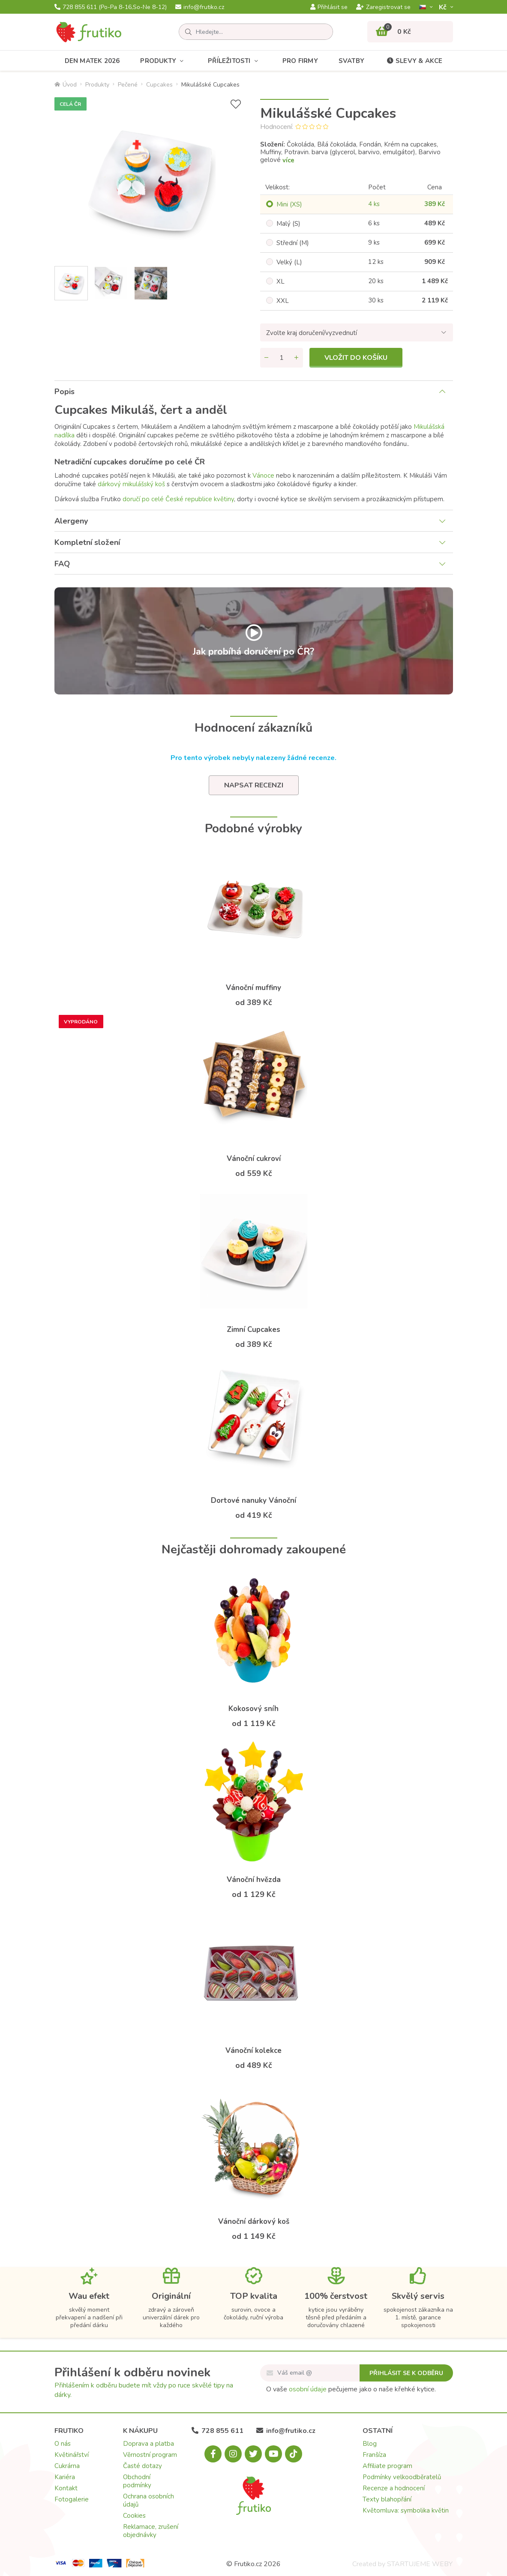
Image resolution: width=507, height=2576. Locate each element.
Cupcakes (159, 85)
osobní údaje (308, 2389)
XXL (282, 300)
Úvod (65, 85)
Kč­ (443, 7)
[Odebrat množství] (266, 358)
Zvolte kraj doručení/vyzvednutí (311, 333)
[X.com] (253, 2453)
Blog (370, 2443)
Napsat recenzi (253, 785)
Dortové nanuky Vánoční (253, 1500)
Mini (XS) (289, 204)
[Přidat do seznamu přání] (236, 104)
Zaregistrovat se (383, 7)
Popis (64, 391)
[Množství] (281, 358)
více (288, 160)
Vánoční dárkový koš (253, 2221)
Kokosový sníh (253, 1709)
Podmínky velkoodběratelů (402, 2477)
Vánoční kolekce (253, 2050)
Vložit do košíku (355, 357)
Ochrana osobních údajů (148, 2500)
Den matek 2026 (92, 61)
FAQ (62, 564)
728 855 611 (110, 7)
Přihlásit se (329, 7)
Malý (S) (288, 223)
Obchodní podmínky (137, 2481)
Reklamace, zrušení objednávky (150, 2530)
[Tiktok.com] (293, 2453)
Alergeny (71, 521)
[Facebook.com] (213, 2453)
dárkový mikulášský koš (131, 484)
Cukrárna (67, 2466)
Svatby (351, 61)
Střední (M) (292, 243)
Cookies (134, 2515)
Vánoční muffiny (253, 988)
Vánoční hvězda (254, 1880)
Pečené (128, 85)
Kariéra (64, 2477)
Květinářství (71, 2454)
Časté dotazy (142, 2466)
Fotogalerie (71, 2499)
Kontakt (66, 2488)
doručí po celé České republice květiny (178, 499)
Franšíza (374, 2454)
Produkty (163, 61)
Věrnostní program (150, 2454)
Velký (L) (289, 262)
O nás (62, 2443)
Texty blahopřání (387, 2499)
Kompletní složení (87, 542)
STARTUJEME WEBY (420, 2564)
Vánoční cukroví (254, 1159)
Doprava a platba (148, 2443)
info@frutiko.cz (199, 7)
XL (280, 281)
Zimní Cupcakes (253, 1329)
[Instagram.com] (233, 2453)
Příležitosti (235, 61)
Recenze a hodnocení (394, 2488)
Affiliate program (387, 2466)
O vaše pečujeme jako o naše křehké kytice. (351, 2389)
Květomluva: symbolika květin (406, 2510)
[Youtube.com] (273, 2453)
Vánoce (263, 475)
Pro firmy (300, 61)
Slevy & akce (413, 61)
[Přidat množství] (296, 358)
